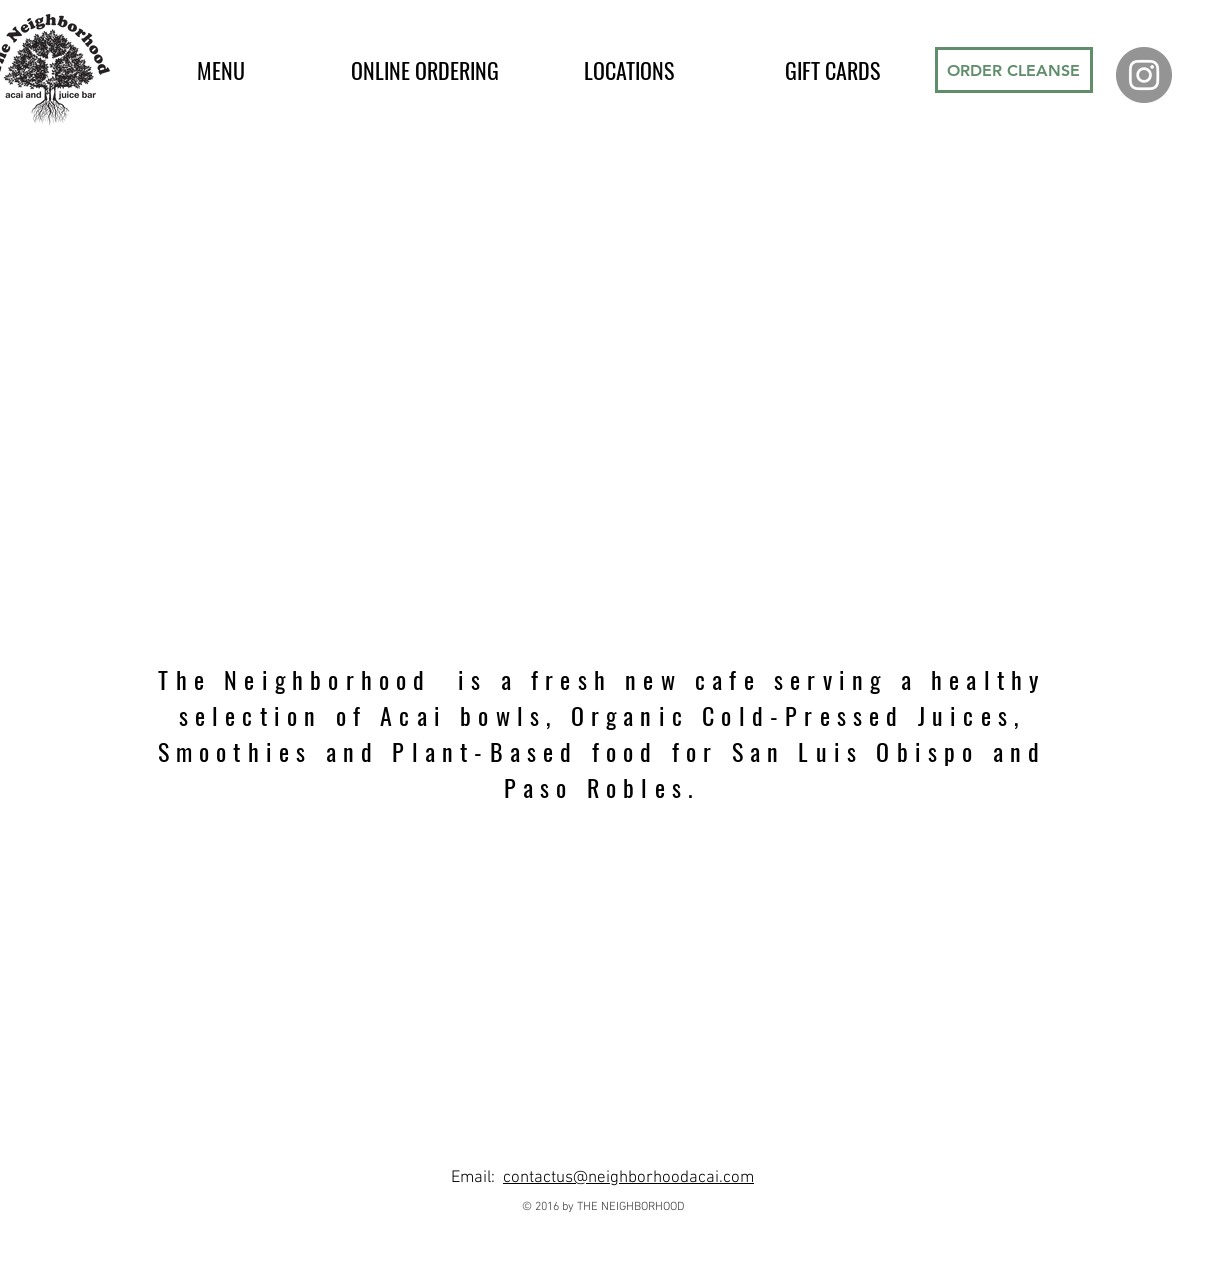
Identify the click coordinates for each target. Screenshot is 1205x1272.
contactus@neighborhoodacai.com (628, 1178)
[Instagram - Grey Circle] (1144, 75)
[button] (221, 70)
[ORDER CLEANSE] (1014, 70)
